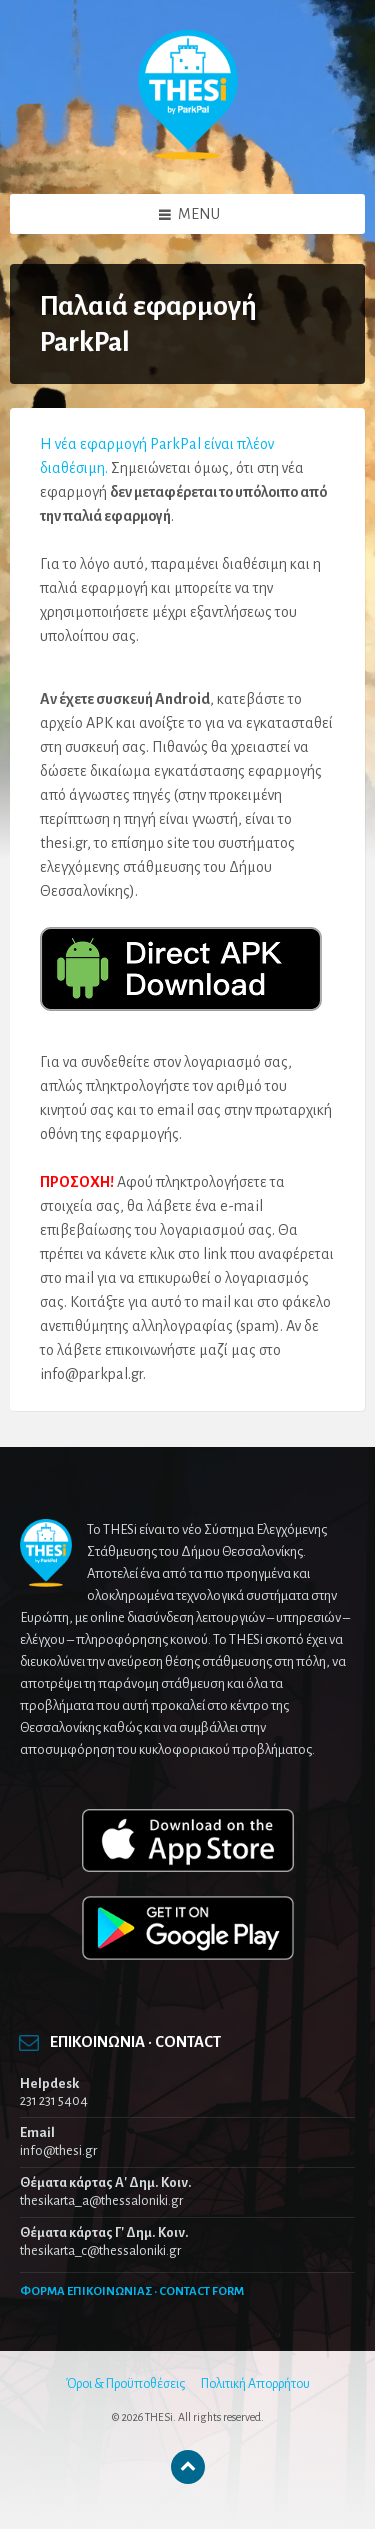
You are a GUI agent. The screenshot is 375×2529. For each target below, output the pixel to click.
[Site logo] (188, 155)
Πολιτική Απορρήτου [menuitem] (255, 2384)
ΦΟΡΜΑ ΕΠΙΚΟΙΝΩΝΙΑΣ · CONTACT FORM (132, 2291)
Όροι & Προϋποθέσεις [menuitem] (125, 2384)
